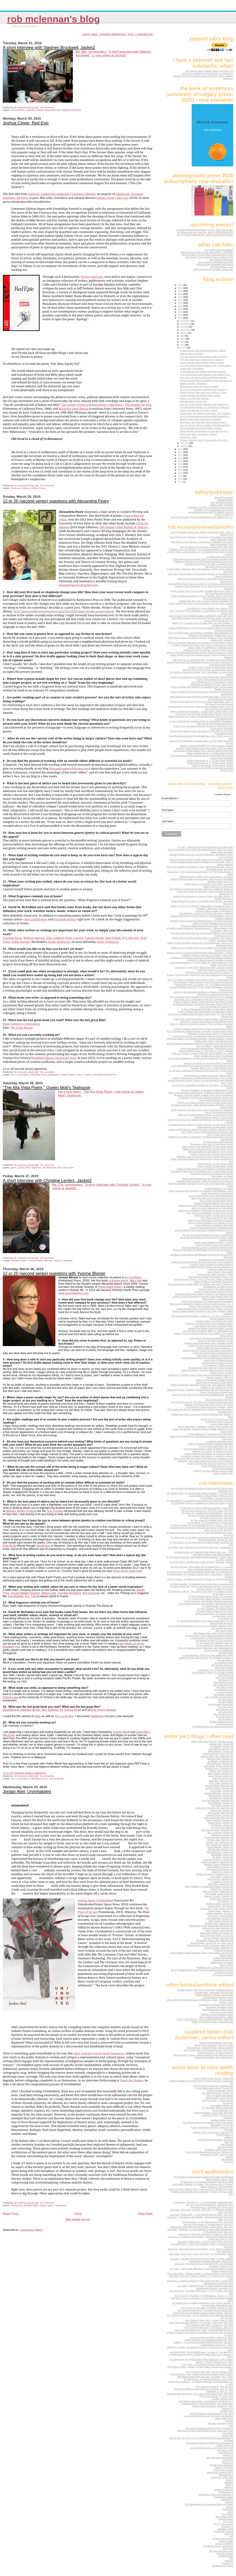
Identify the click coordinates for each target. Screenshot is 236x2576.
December (185, 321)
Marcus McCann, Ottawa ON (219, 1852)
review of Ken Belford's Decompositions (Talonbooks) (208, 1063)
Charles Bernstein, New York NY (218, 1754)
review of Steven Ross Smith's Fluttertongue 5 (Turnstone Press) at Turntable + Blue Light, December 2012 (201, 907)
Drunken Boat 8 (226, 2492)
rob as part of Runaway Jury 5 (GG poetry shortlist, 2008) (206, 1237)
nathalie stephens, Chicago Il (219, 1913)
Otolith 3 (229, 2485)
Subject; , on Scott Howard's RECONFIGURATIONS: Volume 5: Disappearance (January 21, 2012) (203, 2343)
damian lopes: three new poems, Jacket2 (199, 386)
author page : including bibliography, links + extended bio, (118, 34)
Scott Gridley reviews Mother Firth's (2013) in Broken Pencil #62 (203, 751)
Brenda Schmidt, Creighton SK (219, 1896)
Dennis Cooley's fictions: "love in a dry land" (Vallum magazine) (204, 1279)
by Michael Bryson (224, 1724)
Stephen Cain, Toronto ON (220, 1771)
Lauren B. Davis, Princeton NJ (219, 1788)
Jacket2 (40, 110)
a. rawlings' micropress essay (219, 1441)
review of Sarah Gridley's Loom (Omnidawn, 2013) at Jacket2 (204, 748)
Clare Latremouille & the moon (219, 1399)
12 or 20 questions (20, 1074)
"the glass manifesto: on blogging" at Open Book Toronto (207, 1090)
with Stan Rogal (225, 1712)
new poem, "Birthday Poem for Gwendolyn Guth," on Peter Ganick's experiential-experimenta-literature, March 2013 (201, 2260)
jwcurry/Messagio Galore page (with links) (213, 2113)
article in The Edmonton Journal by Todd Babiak (211, 1306)
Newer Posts (11, 2213)
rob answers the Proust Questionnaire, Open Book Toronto (206, 1604)
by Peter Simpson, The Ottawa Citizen (215, 1609)
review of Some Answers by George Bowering (211, 1264)
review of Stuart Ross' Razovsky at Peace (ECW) (210, 1463)
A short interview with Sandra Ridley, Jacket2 (201, 428)
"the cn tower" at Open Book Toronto (216, 1201)
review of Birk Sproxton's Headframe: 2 (215, 1348)
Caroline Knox (12, 938)
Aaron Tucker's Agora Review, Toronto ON (213, 2078)
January (184, 446)
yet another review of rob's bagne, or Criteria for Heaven (207, 1456)
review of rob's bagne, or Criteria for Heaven (212, 1451)
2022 (180, 297)
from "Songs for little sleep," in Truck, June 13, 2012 (209, 2320)
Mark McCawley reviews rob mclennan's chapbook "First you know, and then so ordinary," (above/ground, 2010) (200, 1044)
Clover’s (91, 277)
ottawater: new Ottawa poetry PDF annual (213, 510)
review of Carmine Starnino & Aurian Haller (213, 1471)
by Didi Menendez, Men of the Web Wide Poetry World (207, 1655)
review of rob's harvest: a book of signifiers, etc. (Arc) (208, 1449)
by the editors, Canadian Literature (217, 1498)
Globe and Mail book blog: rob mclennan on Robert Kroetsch (205, 1169)
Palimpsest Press (39, 1778)
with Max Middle (225, 1702)
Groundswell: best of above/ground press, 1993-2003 (208, 2050)
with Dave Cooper (225, 1687)
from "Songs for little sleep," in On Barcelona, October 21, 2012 (203, 2296)
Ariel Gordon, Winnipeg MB (220, 1813)
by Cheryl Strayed (101, 1709)
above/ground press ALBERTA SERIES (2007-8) (210, 512)
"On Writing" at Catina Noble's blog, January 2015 (210, 608)
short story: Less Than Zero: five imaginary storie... (203, 422)
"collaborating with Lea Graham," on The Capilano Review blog (204, 985)
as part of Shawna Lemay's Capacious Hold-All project (208, 1247)
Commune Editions (20, 488)
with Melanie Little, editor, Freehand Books (213, 1633)
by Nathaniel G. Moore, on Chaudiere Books (212, 1672)
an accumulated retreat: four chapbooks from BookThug (207, 1358)
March (183, 348)
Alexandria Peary (38, 1074)
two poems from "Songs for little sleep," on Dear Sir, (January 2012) (201, 2352)
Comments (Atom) (31, 2229)
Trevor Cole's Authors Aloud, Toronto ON (214, 2088)
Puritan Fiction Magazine (221, 2465)
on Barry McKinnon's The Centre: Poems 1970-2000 (208, 1404)
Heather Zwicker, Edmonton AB (218, 1948)
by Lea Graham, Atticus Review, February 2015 (211, 1496)
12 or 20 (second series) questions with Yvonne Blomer (54, 1273)
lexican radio (227, 2435)
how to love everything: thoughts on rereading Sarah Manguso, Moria (201, 1191)
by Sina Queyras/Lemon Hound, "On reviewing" (211, 1596)
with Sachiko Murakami (222, 1628)
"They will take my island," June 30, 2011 (214, 2386)
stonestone (228, 2548)
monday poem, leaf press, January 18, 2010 (212, 2406)
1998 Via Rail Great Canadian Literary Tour (213, 269)
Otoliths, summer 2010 (222, 2399)
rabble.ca (229, 2137)
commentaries (18, 110)
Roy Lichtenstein (36, 919)
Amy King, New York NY (222, 1827)
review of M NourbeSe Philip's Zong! (216, 1100)
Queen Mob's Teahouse (29, 1167)
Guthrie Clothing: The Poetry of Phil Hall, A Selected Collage (205, 1990)
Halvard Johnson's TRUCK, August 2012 (214, 1995)
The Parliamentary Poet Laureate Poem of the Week (208, 2504)
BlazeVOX (228, 2455)
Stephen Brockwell (71, 110)
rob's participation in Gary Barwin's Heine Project (210, 1152)
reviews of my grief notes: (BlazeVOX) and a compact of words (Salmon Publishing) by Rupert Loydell (204, 968)
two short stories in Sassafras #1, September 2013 (209, 2205)
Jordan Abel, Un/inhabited (27, 1791)
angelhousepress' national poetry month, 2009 (211, 2413)
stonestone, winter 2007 (222, 2477)
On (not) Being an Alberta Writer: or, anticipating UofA (208, 1331)
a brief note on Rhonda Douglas (218, 1360)
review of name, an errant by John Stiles (214, 1321)
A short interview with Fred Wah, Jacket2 (199, 410)
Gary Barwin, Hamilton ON (220, 1749)
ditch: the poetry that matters (220, 2095)
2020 (180, 303)
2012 (180, 455)
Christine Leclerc (19, 1260)
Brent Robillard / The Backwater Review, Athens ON (209, 1886)
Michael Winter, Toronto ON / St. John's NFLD (212, 1943)
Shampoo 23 (227, 2526)
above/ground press (224, 497)
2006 (180, 473)
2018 (180, 309)
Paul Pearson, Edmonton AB (220, 1869)
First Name (168, 810)
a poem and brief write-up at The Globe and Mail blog (208, 2416)
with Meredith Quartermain (220, 1704)
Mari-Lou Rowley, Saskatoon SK (218, 1891)
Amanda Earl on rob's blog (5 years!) (216, 1260)
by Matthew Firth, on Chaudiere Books (215, 1670)
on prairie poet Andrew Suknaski (218, 1142)
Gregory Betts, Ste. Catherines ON (217, 1756)
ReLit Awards (227, 2145)
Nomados (68, 1260)
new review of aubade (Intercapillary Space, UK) (210, 1277)
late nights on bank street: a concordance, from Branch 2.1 (206, 2401)
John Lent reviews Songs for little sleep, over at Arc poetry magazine (201, 859)
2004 (180, 479)
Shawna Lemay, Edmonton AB (219, 1837)
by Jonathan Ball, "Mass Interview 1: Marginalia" (210, 1599)
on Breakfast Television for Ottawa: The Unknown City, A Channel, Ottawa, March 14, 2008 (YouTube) (202, 2185)
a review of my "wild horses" (220, 557)
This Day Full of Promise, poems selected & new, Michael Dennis (203, 2055)
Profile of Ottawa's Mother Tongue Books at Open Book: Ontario (203, 1002)
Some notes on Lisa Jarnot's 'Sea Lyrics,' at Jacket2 (209, 884)
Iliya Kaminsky (91, 1593)
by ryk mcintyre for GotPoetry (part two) (215, 1643)
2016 (180, 315)
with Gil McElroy (225, 1719)
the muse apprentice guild (221, 2551)
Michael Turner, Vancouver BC (219, 1923)
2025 (180, 288)
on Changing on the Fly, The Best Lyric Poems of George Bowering (202, 1402)
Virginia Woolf (121, 1731)
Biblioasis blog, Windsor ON (220, 1759)
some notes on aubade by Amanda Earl (214, 1355)
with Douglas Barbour (223, 1714)
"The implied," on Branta (222, 1176)
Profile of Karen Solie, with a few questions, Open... (204, 392)
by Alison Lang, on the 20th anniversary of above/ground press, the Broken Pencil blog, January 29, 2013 (202, 1538)
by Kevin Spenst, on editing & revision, (215, 1589)
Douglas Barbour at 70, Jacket (219, 1188)
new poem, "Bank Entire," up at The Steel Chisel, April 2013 (205, 2241)
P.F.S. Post (228, 2521)
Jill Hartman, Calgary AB (221, 1825)
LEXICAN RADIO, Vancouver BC (217, 2115)
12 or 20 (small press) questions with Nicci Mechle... (204, 377)
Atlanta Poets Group (223, 1950)
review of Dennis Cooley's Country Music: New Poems (208, 1350)
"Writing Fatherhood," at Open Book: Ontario (212, 765)
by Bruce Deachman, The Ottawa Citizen (214, 1613)
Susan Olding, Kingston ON (220, 1867)
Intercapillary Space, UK (222, 2105)
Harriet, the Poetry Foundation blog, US (214, 1874)
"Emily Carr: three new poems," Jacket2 (198, 434)
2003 (180, 482)
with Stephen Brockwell (222, 1665)
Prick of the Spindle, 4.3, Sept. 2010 (216, 2396)
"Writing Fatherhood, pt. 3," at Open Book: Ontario (210, 760)
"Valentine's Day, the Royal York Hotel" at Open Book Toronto (204, 1156)
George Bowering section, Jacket (217, 2009)
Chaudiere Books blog (223, 1960)
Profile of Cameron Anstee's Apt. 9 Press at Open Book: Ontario (203, 1029)
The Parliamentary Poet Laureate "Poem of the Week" (208, 2122)
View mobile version (77, 2219)
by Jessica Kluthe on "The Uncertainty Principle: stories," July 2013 (202, 1525)
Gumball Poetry (226, 2556)
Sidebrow (228, 2482)
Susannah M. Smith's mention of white (215, 1274)
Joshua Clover (38, 488)
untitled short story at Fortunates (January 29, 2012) (209, 2340)
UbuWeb (229, 2157)
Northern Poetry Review (222, 2120)
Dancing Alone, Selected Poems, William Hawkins (210, 2048)
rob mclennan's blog (53, 19)
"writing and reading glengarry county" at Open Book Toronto (205, 1102)
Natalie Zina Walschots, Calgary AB (216, 1933)
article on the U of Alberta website (217, 1299)
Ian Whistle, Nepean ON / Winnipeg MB (214, 1940)
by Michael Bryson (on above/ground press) (213, 1726)
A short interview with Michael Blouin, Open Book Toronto (206, 1048)
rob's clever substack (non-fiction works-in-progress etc (207, 73)
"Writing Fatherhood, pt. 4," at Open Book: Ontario (210, 753)
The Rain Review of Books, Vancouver (215, 2140)
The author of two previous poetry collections (91, 405)
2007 (180, 470)
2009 (180, 464)
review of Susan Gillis (223, 1473)
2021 (180, 300)
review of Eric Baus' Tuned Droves (217, 1193)
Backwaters (54, 1074)
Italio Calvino (74, 938)
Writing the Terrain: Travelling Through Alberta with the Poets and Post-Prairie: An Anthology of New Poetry (200, 1391)
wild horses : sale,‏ (188, 437)
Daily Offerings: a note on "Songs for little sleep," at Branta (206, 913)
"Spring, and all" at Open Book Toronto (215, 1166)
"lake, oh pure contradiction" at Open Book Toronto (209, 1213)
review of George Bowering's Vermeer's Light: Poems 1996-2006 (203, 1296)
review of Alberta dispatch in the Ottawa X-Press (210, 1223)
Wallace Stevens (34, 938)
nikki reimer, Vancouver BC (220, 1884)
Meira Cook (49, 1593)
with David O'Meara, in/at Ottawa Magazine (213, 1555)
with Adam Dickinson (223, 1682)
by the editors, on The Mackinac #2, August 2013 (210, 1523)
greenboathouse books (222, 2566)
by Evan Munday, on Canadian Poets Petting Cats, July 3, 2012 (203, 1552)
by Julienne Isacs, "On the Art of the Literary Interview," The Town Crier (200, 1493)
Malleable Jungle (225, 2529)
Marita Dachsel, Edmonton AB (219, 1786)
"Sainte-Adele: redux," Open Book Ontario (213, 1041)
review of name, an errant (221, 1372)
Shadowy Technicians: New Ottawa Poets (213, 2057)
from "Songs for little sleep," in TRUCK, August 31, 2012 (207, 2308)
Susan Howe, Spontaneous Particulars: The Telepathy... (206, 413)
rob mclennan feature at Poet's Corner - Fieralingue (209, 2428)
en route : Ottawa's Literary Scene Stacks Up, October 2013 (205, 847)
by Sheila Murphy (225, 1692)
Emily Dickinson (59, 942)
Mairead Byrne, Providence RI (219, 1768)
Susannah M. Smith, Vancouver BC (216, 1908)
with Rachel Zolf (225, 1675)
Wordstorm (43, 1545)
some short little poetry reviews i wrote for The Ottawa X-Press (204, 1294)
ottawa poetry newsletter (221, 505)
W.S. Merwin (130, 938)
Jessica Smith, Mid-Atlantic (220, 1906)
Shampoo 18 (227, 2563)
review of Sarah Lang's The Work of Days (213, 1291)
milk (231, 2426)
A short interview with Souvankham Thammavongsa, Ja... (206, 380)
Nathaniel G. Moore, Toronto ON (218, 1859)
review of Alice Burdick (222, 1468)
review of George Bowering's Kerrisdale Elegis (211, 1228)
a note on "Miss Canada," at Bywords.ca (214, 911)
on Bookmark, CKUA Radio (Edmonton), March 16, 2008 (206, 2182)
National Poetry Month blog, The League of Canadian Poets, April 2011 (200, 2394)
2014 (180, 449)
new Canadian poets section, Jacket (216, 2017)
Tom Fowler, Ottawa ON (222, 1805)
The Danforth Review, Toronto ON (217, 2093)
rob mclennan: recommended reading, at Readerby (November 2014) (201, 616)
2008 (180, 467)
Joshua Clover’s (112, 198)
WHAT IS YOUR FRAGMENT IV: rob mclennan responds (206, 746)
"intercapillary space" (223, 2497)
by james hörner (225, 1707)
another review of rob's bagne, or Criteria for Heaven (208, 1454)
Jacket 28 (228, 2534)
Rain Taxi (229, 2142)
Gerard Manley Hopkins (25, 1593)
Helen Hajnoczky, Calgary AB (219, 1820)
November (185, 324)
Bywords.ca (227, 2462)
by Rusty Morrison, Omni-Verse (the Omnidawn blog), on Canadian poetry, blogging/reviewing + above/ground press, (202, 1568)
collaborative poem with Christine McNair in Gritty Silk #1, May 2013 (201, 2227)
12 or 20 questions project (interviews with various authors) (205, 1648)
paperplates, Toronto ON (221, 2125)
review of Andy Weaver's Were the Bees (214, 1380)
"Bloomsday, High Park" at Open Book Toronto (211, 1144)
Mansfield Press (53, 110)
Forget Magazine (225, 2453)
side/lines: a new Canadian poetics (217, 2014)
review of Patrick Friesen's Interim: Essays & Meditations (206, 1267)
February (184, 443)
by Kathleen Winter (21, 1709)
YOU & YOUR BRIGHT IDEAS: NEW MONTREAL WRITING (205, 2019)
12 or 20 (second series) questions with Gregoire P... (204, 389)
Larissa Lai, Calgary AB (222, 1835)
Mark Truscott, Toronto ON (221, 1921)
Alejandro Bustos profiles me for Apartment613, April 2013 (206, 877)
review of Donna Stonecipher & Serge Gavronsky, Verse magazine (202, 1262)
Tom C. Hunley (84, 1074)
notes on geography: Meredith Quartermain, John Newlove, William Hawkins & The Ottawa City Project (202, 1386)
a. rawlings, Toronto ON (222, 1881)
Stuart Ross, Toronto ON (221, 1889)
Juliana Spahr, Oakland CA (220, 1911)
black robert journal (224, 2418)
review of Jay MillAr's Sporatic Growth (215, 1341)
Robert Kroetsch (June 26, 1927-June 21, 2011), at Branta (206, 1051)
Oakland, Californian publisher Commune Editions (61, 194)
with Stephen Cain (224, 1709)
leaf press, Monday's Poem (220, 2423)
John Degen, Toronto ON (221, 1791)
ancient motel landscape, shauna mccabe (213, 2045)
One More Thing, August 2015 (219, 566)
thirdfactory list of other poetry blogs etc (215, 1967)
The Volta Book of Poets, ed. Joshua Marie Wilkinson (204, 407)
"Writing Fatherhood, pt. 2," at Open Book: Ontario (210, 763)
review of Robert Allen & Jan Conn (217, 1466)
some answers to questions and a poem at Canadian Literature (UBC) (200, 1626)
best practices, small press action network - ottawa (209, 1407)
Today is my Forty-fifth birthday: (194, 398)
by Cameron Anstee (224, 1663)
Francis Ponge (94, 938)
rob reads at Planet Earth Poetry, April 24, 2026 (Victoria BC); (204, 230)
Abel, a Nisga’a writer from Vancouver (99, 2053)
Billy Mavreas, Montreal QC (220, 1850)
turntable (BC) (226, 2411)
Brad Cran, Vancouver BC (221, 1781)
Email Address (171, 798)
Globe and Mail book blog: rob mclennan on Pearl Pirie (207, 1179)
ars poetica (228, 2433)
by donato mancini (224, 1717)
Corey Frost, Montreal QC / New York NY (214, 1808)
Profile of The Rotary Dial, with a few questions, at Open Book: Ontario (200, 643)
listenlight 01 (227, 2499)
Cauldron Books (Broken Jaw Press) (216, 2043)
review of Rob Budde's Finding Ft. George (213, 1242)
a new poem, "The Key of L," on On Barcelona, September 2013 (203, 2202)
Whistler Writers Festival (21, 1511)
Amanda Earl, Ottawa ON (221, 1798)
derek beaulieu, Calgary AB (220, 1751)
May (182, 342)
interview (30, 110)
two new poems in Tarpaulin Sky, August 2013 (211, 2207)
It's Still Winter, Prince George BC (217, 2108)
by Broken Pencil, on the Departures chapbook (211, 1638)
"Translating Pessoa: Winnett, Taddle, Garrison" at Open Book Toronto (200, 1124)
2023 (180, 294)
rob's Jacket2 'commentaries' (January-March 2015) (209, 257)
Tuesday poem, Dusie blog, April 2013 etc (213, 1992)
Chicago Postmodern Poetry (220, 2090)
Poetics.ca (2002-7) (224, 515)
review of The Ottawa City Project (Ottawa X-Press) (209, 1323)
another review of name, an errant (217, 1363)
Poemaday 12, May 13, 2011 (219, 2391)
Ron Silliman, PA (225, 1901)
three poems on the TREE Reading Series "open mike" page (205, 2431)
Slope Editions (68, 1074)
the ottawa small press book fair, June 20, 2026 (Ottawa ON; (205, 232)
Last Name (168, 821)
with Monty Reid (225, 1680)
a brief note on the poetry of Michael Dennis (213, 1353)
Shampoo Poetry (225, 2147)
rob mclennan (49, 1167)
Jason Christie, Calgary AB (220, 1776)
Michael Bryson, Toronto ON (220, 1764)
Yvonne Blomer (56, 1778)
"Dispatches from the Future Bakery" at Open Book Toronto (205, 1206)
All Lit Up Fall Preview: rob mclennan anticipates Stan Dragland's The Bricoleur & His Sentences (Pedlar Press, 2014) (201, 634)
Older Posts (145, 2213)
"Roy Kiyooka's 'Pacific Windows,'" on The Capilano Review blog (203, 982)
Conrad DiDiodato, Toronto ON (219, 1793)
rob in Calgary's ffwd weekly (220, 1272)
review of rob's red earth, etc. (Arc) (217, 1419)
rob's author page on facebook (219, 250)
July (182, 336)
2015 (180, 318)
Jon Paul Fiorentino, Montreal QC (217, 1800)
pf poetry (229, 2421)
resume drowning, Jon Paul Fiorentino (215, 2052)
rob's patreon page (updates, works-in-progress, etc (209, 71)
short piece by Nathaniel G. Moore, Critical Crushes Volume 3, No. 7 (201, 1304)
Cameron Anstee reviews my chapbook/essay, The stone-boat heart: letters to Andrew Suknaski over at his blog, (201, 922)
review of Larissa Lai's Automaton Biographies (211, 1154)
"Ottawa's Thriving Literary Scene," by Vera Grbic (210, 1034)
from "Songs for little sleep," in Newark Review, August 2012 (205, 2310)
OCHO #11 (228, 2460)
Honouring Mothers (224, 2544)
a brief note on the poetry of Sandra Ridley (213, 1326)
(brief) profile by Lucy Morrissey (218, 886)
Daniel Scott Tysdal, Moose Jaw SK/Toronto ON (211, 1926)
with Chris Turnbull (224, 1677)
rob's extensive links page (221, 260)
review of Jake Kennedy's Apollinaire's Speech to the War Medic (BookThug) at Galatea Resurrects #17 (203, 993)
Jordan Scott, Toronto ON (221, 1899)
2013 (180, 452)
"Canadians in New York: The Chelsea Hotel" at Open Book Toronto (201, 1171)
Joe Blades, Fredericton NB (220, 1761)
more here (228, 2162)
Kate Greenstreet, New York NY (218, 1818)
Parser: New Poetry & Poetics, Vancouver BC (212, 2127)
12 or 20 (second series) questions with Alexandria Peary (56, 501)
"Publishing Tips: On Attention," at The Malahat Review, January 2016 (200, 549)
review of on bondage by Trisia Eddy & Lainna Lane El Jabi (205, 1210)
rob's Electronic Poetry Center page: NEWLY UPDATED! (207, 252)
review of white (226, 1240)
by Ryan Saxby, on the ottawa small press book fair (209, 1636)
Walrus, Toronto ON (224, 2467)
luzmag (229, 2507)
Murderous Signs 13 (223, 2489)
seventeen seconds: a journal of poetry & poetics (210, 507)
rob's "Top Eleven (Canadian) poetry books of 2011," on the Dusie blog (200, 980)
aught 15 (229, 2502)
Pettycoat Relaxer (225, 2553)
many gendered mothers (221, 502)
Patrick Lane (10, 1697)
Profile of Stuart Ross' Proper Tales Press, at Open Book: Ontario (203, 645)
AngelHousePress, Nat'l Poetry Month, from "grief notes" (207, 2404)
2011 (180, 458)
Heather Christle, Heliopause (193, 383)
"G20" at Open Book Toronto (220, 1134)
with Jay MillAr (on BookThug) (219, 1697)
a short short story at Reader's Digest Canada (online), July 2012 (203, 2313)
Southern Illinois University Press (54, 1058)
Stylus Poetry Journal (223, 2470)
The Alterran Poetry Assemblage (218, 2546)
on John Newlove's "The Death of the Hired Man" (210, 1434)
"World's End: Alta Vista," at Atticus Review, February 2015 (206, 601)
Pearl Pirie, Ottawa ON (222, 1872)
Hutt (231, 2536)
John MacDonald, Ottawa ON (219, 1845)
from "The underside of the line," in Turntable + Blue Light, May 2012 (201, 2323)
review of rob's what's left (221, 1424)
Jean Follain (113, 938)
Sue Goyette (55, 1511)
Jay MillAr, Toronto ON (222, 1857)
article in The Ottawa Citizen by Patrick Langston (210, 1328)
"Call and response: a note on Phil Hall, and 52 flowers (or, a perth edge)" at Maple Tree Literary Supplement (202, 1054)
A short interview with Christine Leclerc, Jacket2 (47, 1180)
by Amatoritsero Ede (223, 1690)
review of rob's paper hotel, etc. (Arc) (216, 1446)
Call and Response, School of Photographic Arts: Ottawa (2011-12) (202, 517)
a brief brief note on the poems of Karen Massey (210, 1345)
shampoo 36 (227, 2408)
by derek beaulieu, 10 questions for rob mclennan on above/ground (202, 1584)
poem (13, 1167)
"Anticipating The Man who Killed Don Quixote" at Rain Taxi (205, 1097)
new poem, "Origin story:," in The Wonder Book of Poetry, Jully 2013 (201, 2214)
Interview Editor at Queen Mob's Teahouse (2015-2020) (207, 255)
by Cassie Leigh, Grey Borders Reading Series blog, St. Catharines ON (200, 1572)
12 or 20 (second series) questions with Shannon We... (205, 374)
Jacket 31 (228, 2487)
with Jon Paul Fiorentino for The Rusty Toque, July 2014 (207, 1510)
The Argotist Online (224, 2516)
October (184, 327)
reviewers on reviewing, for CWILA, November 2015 (209, 564)
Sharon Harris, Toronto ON (220, 1823)
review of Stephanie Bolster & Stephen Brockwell (210, 1444)
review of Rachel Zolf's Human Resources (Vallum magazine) (204, 1309)
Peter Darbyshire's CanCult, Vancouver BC (213, 2086)
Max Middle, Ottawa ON (222, 1854)
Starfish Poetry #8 (225, 2445)
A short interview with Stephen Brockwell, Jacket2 (49, 47)
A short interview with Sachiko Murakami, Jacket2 (203, 371)
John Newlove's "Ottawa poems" (218, 1365)
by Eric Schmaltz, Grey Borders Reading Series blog (208, 1601)
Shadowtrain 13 (226, 2475)
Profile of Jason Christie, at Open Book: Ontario (211, 667)
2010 (180, 461)
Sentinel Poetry (226, 2541)
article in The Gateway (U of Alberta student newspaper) (207, 1301)
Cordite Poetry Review (222, 2539)
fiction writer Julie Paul (127, 1570)
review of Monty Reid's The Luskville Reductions (210, 1196)
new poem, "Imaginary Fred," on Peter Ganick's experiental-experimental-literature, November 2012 (205, 2287)
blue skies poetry (225, 2450)
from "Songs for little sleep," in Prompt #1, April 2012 (208, 2327)
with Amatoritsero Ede (223, 1685)
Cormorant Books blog (222, 1778)
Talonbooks (60, 2205)
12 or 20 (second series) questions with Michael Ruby (205, 425)
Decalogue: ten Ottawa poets (219, 2007)
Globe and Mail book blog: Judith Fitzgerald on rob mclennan (204, 1181)
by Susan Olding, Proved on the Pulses (215, 1611)
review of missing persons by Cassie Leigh (213, 1117)
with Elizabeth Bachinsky (221, 1623)
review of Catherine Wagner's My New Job (213, 1203)
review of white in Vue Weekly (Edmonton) (213, 1282)
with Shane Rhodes (224, 1667)
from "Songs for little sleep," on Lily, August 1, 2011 (209, 2372)
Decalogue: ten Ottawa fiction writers (216, 2005)
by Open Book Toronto (222, 1616)
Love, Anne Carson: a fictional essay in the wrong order (207, 1132)
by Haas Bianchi (225, 1660)
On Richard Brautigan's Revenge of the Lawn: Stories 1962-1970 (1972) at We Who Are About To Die (203, 1005)
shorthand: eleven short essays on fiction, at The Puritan (207, 926)
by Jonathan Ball (225, 1618)
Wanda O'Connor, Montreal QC (218, 1864)
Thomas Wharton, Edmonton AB (218, 1938)
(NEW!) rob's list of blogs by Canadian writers (212, 1741)
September (185, 330)
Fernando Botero (65, 919)
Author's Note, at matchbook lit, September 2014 (210, 647)
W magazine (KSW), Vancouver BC (216, 2154)
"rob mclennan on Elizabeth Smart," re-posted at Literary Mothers (202, 660)
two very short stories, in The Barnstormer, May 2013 (208, 2224)
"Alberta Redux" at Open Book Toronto (215, 1164)
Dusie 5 (229, 2480)
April (182, 345)
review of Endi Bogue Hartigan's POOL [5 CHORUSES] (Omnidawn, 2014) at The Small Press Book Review (201, 722)
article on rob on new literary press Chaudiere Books (208, 1343)
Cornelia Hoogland (69, 1593)
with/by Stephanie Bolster (221, 1721)
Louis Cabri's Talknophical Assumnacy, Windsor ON (209, 2152)
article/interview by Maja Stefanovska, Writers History (208, 1075)
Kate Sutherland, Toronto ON (219, 1918)
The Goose (228, 2103)
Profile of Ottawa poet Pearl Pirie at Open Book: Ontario (207, 1009)
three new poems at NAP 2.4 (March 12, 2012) (211, 2337)
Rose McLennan (65, 1167)
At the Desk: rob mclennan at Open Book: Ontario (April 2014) (204, 714)
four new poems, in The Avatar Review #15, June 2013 (207, 2222)
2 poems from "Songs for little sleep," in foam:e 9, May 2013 (205, 2234)
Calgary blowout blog (223, 1958)
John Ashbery (55, 938)
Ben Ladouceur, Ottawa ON (220, 1832)
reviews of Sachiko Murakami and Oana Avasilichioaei (208, 1235)
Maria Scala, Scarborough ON (219, 1894)
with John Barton (225, 1699)
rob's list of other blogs (222, 1975)
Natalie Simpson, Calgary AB (219, 1904)
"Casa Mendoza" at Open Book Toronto (215, 1127)
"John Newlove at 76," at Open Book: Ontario (212, 682)
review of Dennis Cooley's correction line (214, 1245)
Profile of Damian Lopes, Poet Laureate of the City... (204, 440)
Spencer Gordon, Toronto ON (219, 1815)
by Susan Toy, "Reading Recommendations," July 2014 (207, 1513)
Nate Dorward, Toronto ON (220, 1796)
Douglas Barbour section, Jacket (218, 1997)
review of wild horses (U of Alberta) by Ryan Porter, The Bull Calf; (202, 1078)
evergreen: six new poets (221, 2012)
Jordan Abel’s (95, 1900)
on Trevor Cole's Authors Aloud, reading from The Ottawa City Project (201, 2189)
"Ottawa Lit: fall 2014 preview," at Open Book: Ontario (208, 650)
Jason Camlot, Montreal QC (220, 1773)
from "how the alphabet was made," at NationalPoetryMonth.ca (204, 2330)
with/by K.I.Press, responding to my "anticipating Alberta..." (206, 1658)
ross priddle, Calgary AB (222, 1877)
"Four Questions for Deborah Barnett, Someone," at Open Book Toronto (199, 1031)
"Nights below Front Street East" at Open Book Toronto (207, 1149)
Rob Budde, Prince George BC (218, 1766)
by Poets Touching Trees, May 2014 (216, 1518)
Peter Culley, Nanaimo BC (221, 1783)
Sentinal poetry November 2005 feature (215, 264)
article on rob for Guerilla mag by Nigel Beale (212, 1208)
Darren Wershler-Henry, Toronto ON (216, 1935)
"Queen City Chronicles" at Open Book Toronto (211, 1174)
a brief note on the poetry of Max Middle (214, 1382)
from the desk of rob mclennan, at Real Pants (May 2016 (206, 547)
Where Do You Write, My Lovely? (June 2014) (212, 684)
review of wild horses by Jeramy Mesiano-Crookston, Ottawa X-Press (201, 1129)
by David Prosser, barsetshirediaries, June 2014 (211, 1515)
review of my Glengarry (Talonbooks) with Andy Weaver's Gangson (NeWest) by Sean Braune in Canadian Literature (202, 959)
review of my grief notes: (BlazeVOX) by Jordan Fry (209, 972)
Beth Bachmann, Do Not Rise (193, 401)
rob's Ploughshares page (221, 267)
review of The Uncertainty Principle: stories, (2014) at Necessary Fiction (199, 652)
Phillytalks (228, 2130)
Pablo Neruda (21, 942)
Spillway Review (225, 2519)
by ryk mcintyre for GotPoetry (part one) (214, 1645)
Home (78, 2213)
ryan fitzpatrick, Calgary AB (220, 1803)
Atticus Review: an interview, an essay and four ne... (204, 431)
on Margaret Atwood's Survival (219, 1422)
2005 (180, 476)
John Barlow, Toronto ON (221, 1746)
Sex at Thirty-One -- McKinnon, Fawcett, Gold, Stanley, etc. (205, 1426)
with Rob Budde (225, 1653)
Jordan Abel (17, 2205)
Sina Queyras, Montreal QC (220, 1879)
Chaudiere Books (225, 500)
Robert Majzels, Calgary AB (220, 1847)
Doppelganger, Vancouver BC (219, 2098)
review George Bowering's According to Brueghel (210, 1220)
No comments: (47, 107)
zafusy (230, 2512)
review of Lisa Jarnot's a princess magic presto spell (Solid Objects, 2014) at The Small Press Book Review (201, 678)
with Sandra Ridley (224, 1631)
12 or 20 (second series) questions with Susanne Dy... (205, 416)
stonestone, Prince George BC (219, 2149)
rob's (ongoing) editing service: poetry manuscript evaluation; (205, 235)
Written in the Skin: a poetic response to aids (212, 2022)
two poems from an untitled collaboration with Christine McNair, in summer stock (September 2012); (202, 2304)
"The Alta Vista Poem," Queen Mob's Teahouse (46, 1087)
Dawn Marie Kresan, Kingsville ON (217, 1830)
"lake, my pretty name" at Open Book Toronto (212, 1198)
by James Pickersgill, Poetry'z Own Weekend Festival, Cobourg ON (201, 1586)
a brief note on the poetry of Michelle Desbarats (211, 1338)
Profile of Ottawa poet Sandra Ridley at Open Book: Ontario (205, 1012)
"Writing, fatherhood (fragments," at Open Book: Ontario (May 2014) (201, 711)
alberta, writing (226, 1965)
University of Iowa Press (105, 1074)
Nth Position (227, 2514)
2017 (180, 312)
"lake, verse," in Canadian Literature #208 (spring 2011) (207, 2364)
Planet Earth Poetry (110, 1286)
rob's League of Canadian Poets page (215, 262)
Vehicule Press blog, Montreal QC (217, 1928)
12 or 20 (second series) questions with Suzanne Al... (204, 404)
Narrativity (228, 2118)
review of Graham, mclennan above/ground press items (207, 1370)
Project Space (47, 2205)
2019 (180, 306)
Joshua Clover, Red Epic (26, 122)
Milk (231, 2558)
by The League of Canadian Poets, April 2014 (212, 1520)
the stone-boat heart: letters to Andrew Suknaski (211, 1368)
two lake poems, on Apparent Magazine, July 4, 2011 (208, 2379)
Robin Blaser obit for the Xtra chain (217, 1218)
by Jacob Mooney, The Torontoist (218, 1606)
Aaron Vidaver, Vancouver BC (219, 1931)
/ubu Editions (227, 2159)
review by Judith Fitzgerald (220, 1269)
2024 (180, 291)
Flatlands (229, 2561)
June (182, 339)
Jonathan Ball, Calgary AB (221, 1744)
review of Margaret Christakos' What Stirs (214, 1225)
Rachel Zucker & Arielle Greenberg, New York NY (210, 1945)
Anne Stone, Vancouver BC (220, 1916)
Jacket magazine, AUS (222, 2110)
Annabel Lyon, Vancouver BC (219, 1842)
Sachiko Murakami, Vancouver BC (217, 1862)
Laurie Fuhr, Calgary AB (222, 1810)
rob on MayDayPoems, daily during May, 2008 (211, 2448)
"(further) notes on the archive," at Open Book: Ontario (208, 670)
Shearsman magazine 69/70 (220, 2472)
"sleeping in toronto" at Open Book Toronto (213, 1215)
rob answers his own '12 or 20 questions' (214, 1640)
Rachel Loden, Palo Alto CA (220, 1840)
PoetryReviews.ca (224, 2135)
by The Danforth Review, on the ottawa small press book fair (205, 1621)
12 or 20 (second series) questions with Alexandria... (204, 356)
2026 (180, 285)
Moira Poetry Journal (223, 2524)
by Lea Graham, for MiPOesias (218, 1650)
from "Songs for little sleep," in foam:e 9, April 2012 (209, 2325)
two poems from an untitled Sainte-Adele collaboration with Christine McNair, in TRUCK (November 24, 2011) (201, 2360)
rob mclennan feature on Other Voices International (209, 2443)
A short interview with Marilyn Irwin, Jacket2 (200, 395)
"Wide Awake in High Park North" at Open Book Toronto (207, 1147)
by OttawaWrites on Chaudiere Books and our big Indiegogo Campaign (200, 1501)
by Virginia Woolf (62, 1709)
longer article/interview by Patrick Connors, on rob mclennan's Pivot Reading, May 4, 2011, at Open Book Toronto (201, 1067)
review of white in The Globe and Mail (215, 1289)
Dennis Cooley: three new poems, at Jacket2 (200, 419)
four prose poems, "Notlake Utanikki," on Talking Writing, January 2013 (200, 2273)
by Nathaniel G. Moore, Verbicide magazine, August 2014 (206, 1508)
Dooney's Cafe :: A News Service (218, 2100)
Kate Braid (9, 1545)
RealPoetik (228, 2509)
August (183, 333)
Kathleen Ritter (31, 2205)
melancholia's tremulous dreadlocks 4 (215, 2494)
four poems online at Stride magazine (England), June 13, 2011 (203, 2389)
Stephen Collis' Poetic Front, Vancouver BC (213, 2132)
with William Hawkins (223, 1694)
